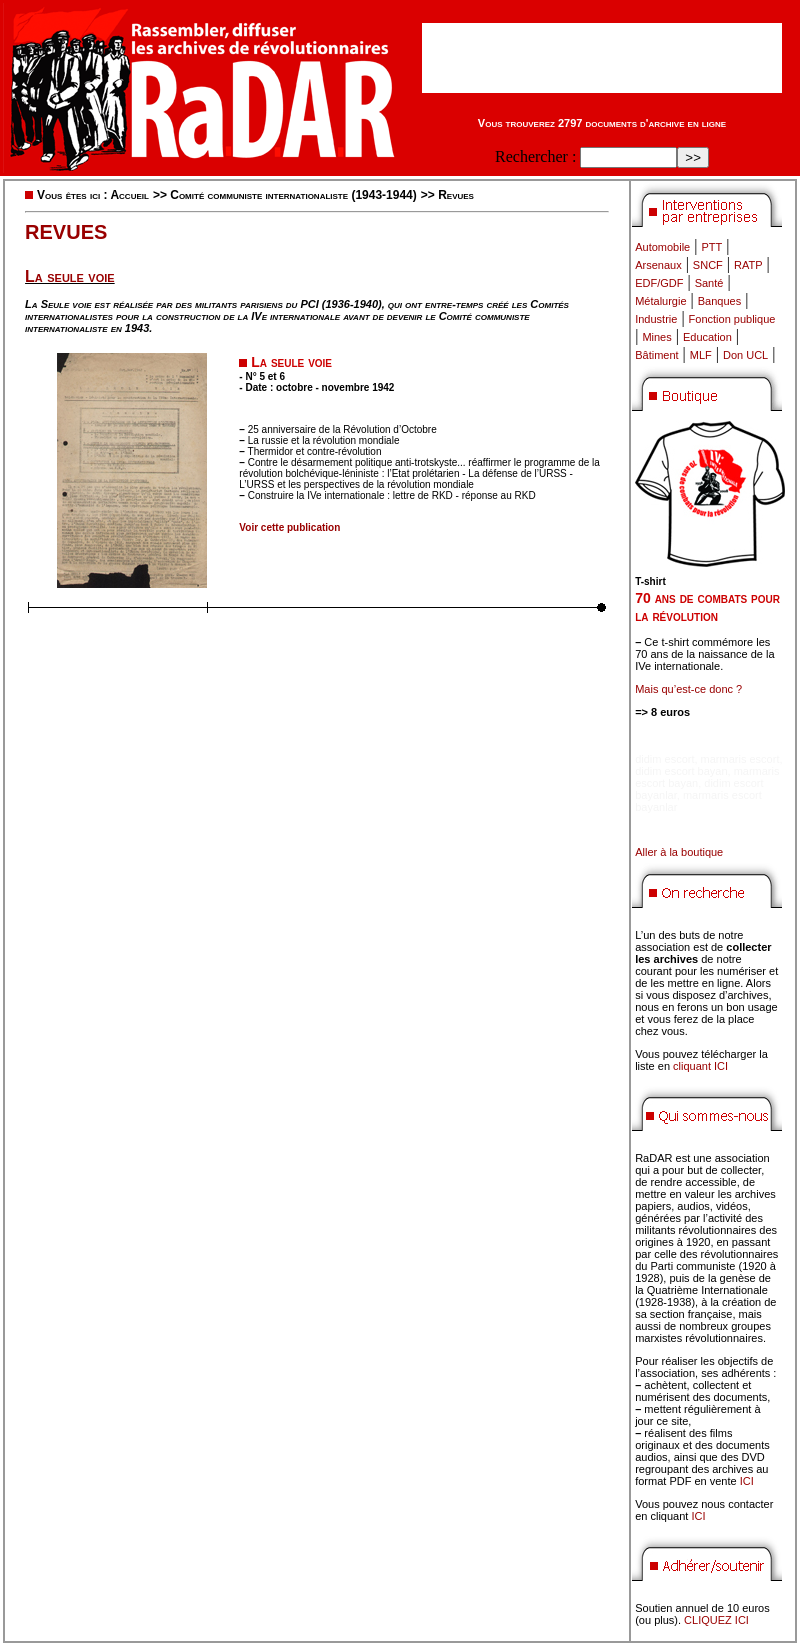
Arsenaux (658, 265)
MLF (701, 355)
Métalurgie (660, 301)
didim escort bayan (681, 771)
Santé (709, 283)
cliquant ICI (700, 1066)
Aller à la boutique (679, 852)
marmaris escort (740, 759)
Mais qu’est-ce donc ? (688, 689)
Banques (719, 301)
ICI (747, 1481)
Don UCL (745, 355)
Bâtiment (656, 355)
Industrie (656, 319)
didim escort (664, 759)
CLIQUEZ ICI (716, 1620)
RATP (748, 265)
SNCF (708, 265)
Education (707, 337)
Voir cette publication (289, 527)
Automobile (662, 247)
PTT (711, 247)
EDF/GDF (659, 283)
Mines (656, 337)
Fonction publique (732, 319)
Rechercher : (535, 156)
